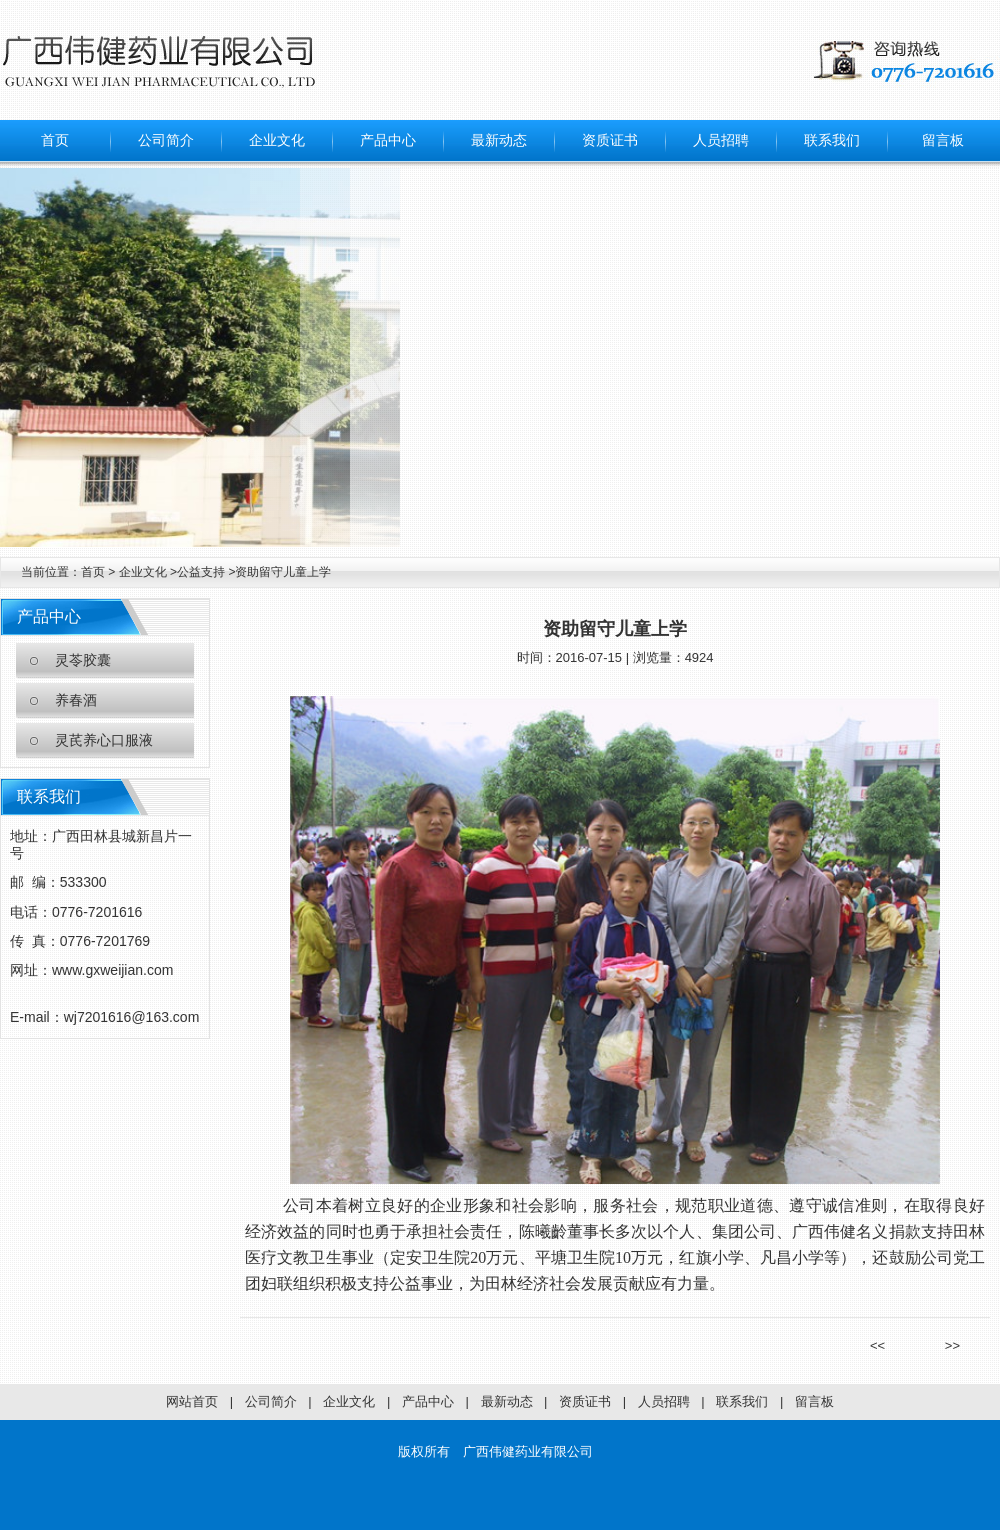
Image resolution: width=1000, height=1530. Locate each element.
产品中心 (388, 140)
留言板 (943, 140)
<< (884, 1345)
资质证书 (610, 140)
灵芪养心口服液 (104, 740)
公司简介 (166, 140)
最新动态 (499, 140)
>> (946, 1345)
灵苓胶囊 (83, 660)
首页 (55, 140)
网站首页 (192, 1401)
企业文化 (277, 140)
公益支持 (202, 572)
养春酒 (76, 700)
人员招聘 (721, 140)
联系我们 (832, 140)
